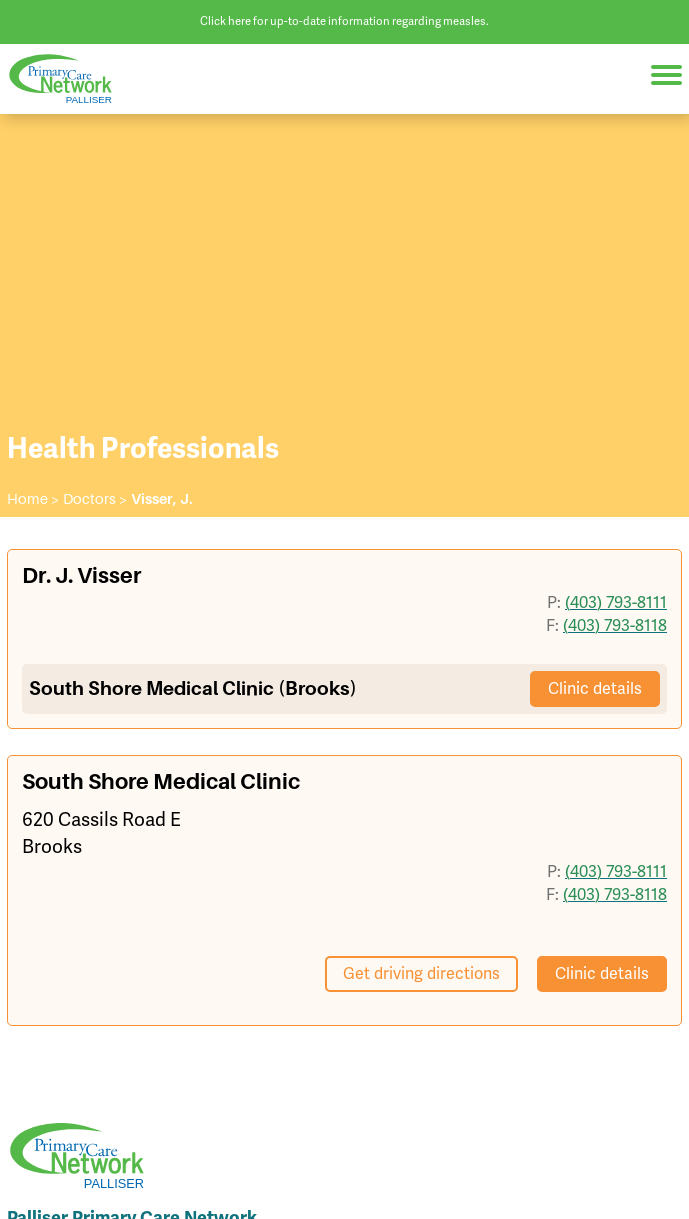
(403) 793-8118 (615, 625)
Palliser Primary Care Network (70, 79)
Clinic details (595, 688)
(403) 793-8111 (616, 602)
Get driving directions (421, 973)
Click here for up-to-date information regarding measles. (344, 21)
